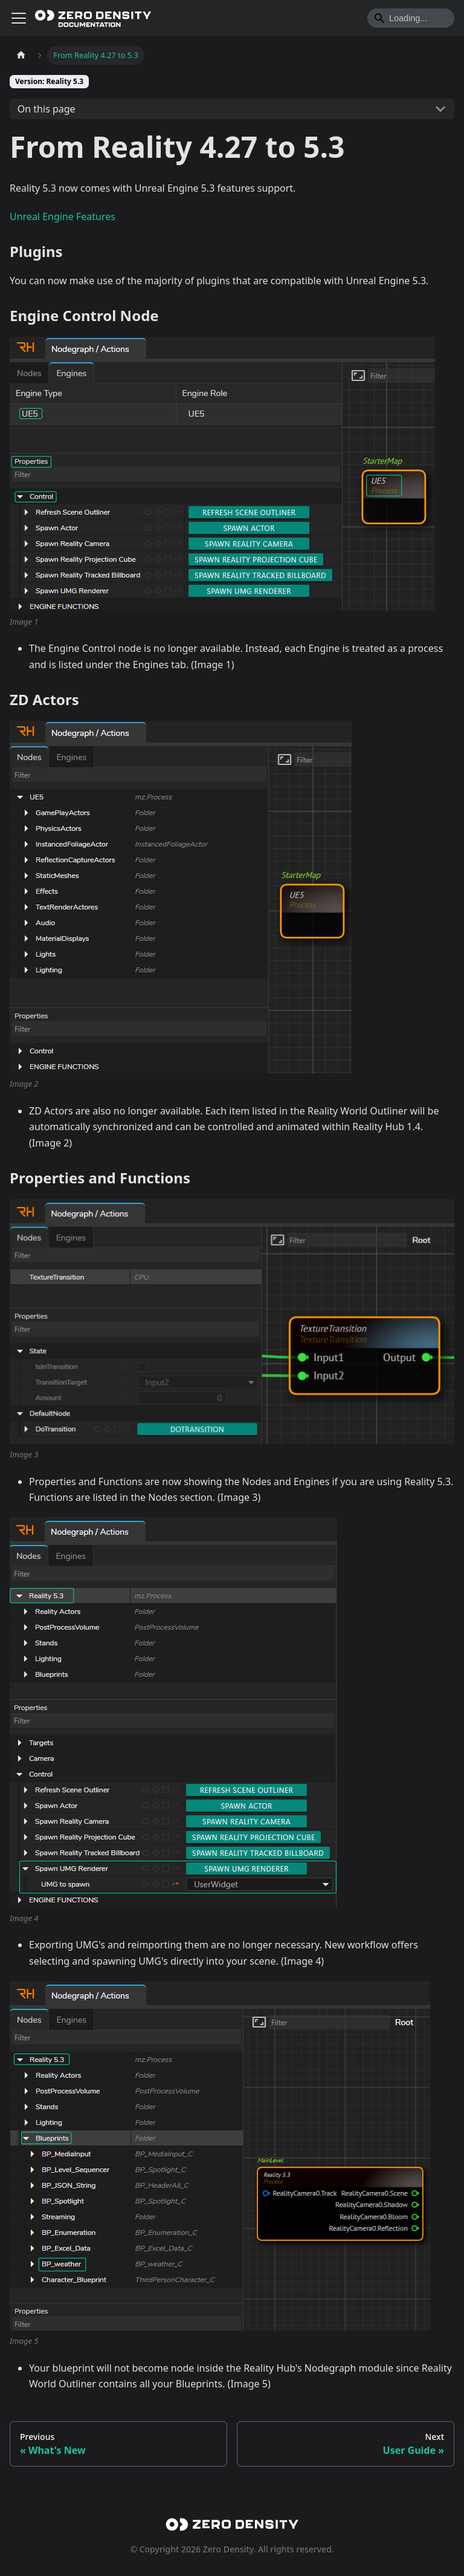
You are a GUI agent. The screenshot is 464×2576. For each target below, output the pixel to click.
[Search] (410, 18)
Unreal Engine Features (62, 216)
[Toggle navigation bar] (19, 18)
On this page (47, 108)
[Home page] (21, 55)
